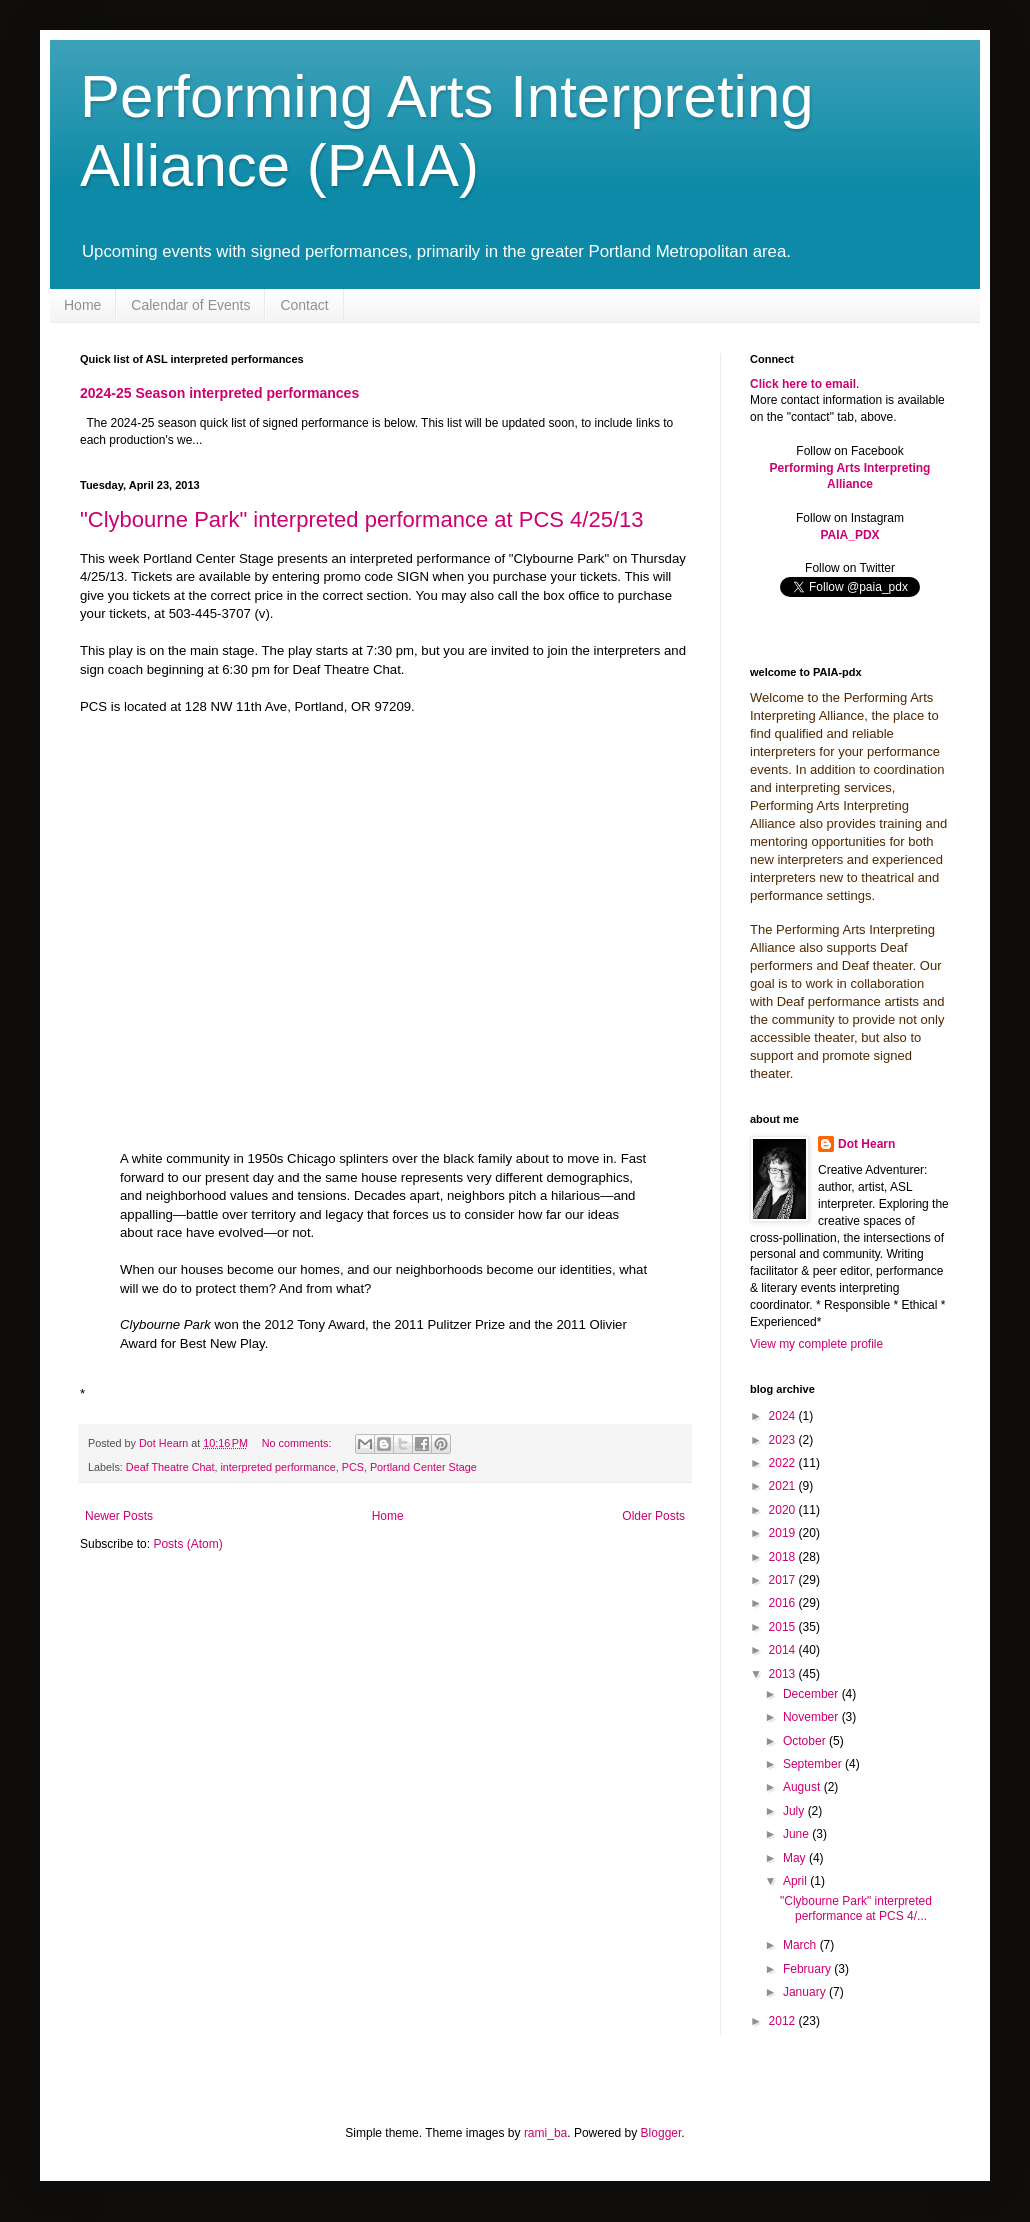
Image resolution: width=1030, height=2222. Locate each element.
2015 (784, 1627)
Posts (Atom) (187, 1544)
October (806, 1741)
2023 (784, 1440)
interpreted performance (277, 1467)
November (812, 1717)
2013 (784, 1674)
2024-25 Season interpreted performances (219, 393)
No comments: (298, 1443)
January (806, 1992)
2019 (784, 1533)
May (796, 1858)
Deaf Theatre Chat (170, 1467)
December (812, 1694)
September (814, 1764)
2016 (784, 1603)
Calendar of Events (190, 305)
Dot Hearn (866, 1144)
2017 (784, 1580)
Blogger (661, 2133)
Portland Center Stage (423, 1467)
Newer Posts (119, 1516)
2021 (784, 1486)
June (797, 1834)
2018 (784, 1557)
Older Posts (653, 1516)
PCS (353, 1467)
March (801, 1945)
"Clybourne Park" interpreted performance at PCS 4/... (856, 1908)
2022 (784, 1463)
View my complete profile (816, 1344)
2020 (784, 1510)
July (795, 1811)
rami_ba (545, 2133)
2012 (784, 2021)
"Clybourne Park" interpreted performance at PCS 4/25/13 (361, 519)
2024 (784, 1416)
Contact (304, 305)
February (808, 1969)
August (803, 1787)
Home (82, 305)
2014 (784, 1650)
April (796, 1881)
